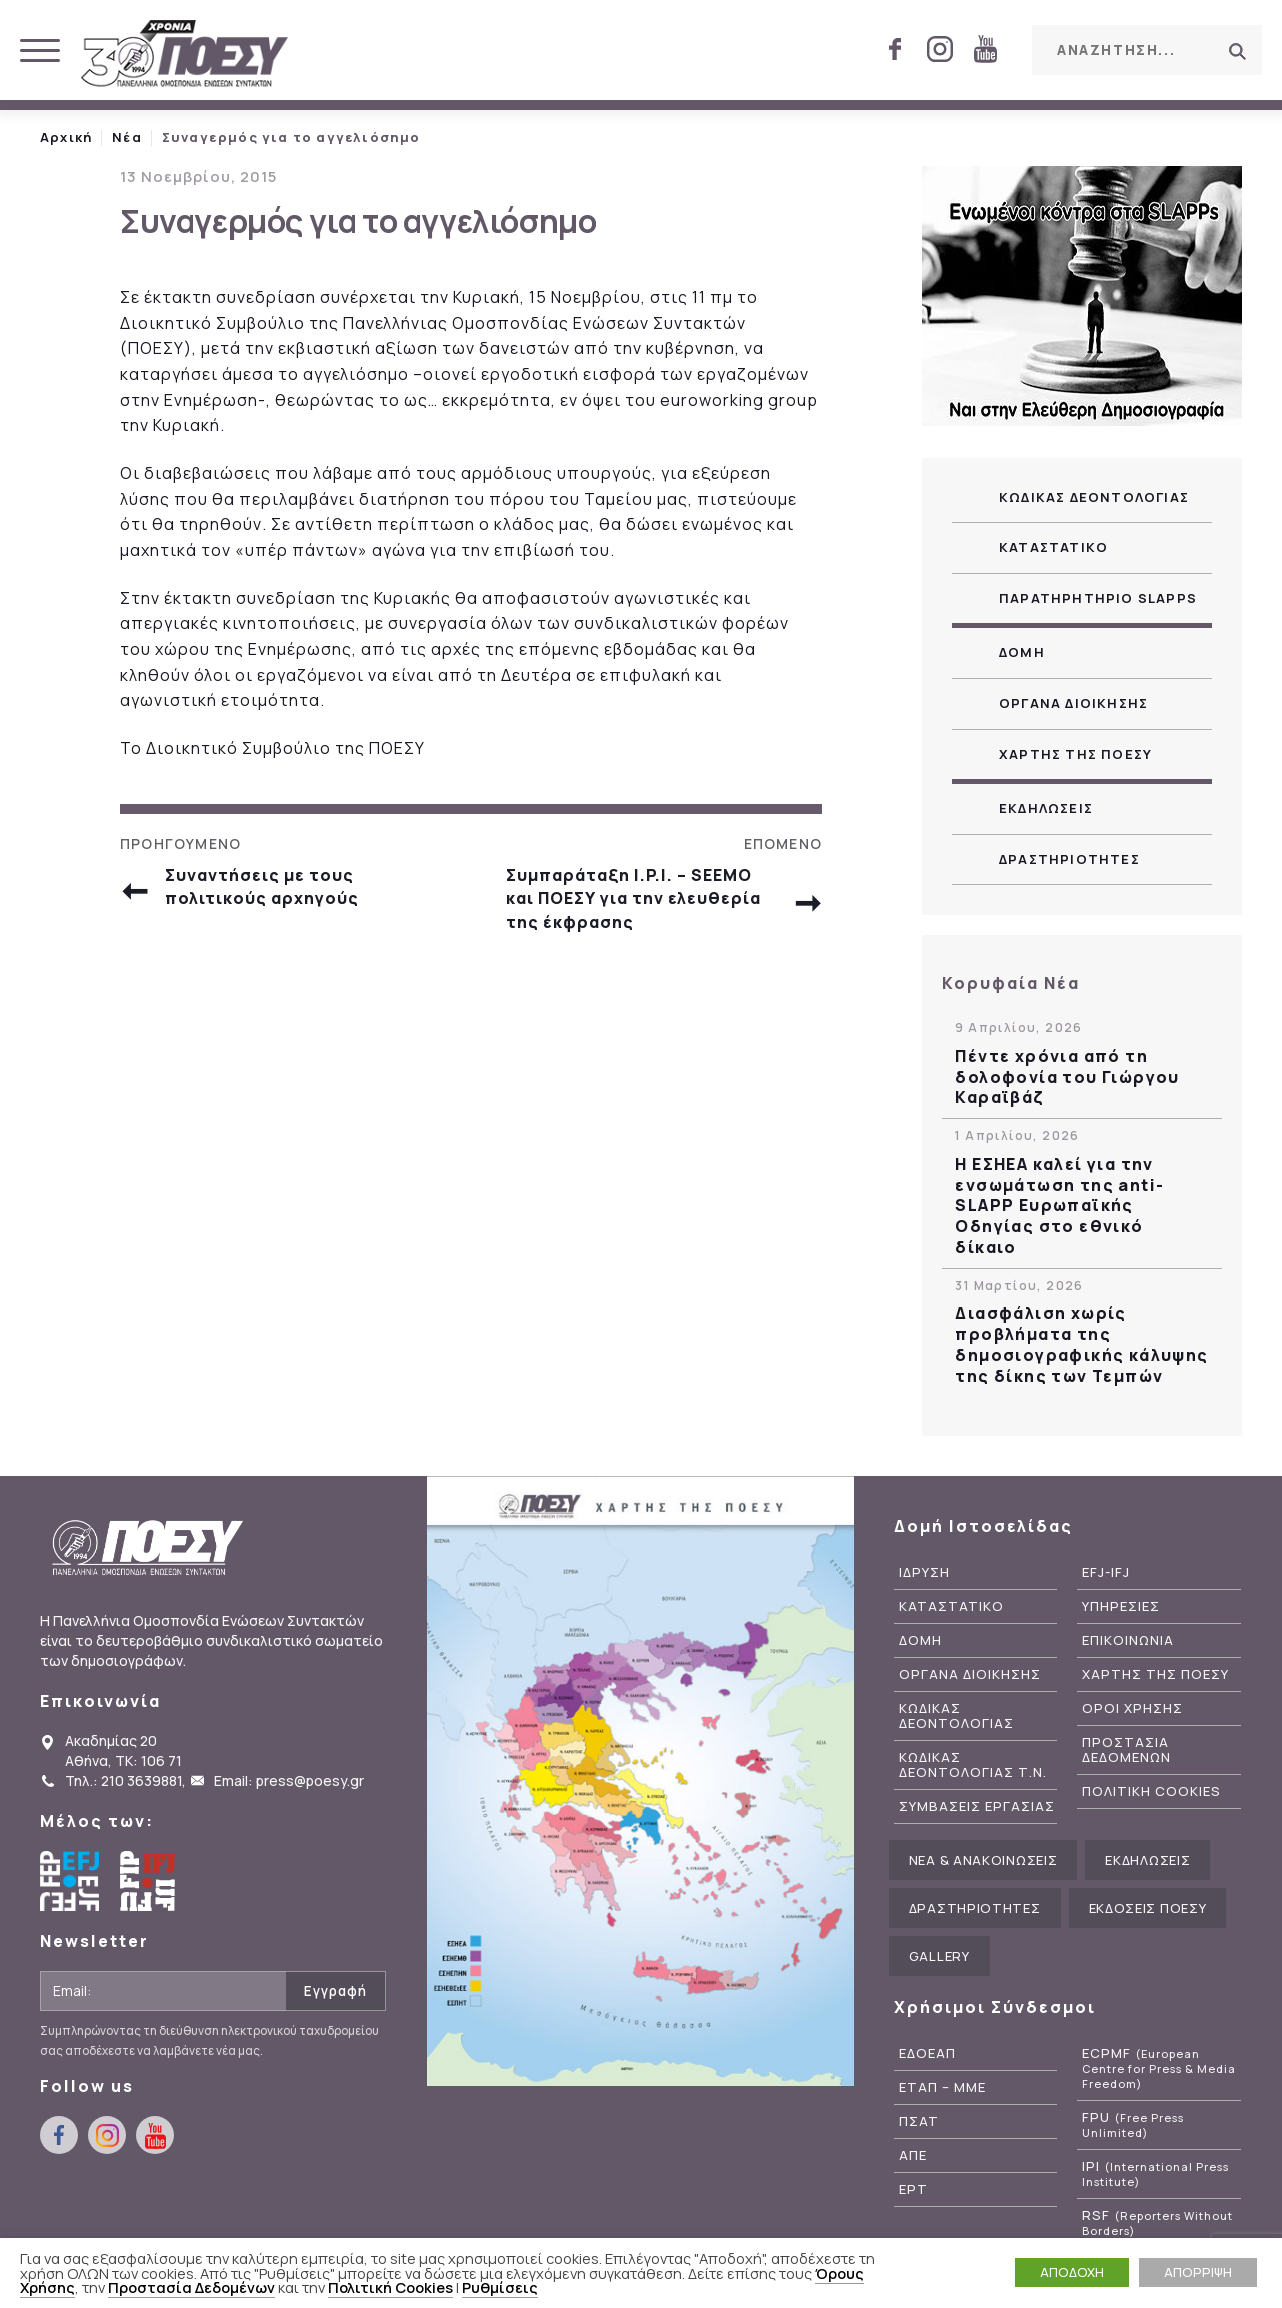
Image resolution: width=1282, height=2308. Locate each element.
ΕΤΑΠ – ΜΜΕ (942, 2087)
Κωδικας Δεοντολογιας (1094, 497)
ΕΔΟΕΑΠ (927, 2053)
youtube (985, 49)
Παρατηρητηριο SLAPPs (1098, 598)
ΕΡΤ (913, 2189)
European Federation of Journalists (70, 1881)
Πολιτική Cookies (390, 2287)
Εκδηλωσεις (1046, 808)
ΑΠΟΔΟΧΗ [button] (1072, 2272)
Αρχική (66, 137)
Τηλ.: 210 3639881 (123, 1780)
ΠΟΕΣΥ (185, 55)
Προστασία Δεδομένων (191, 2287)
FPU (1133, 2125)
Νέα (127, 137)
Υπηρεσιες (1121, 1606)
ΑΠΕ (913, 2155)
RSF (1157, 2223)
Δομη (1022, 652)
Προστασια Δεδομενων (1126, 1750)
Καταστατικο (1053, 547)
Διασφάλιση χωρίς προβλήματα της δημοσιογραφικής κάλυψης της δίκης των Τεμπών (1081, 1344)
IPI (1155, 2174)
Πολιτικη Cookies (1151, 1791)
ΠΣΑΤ (919, 2121)
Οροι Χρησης (1132, 1708)
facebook (895, 49)
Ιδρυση (924, 1572)
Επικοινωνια (1128, 1640)
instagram (940, 49)
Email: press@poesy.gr (289, 1780)
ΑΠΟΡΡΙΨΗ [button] (1198, 2272)
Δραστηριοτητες (1069, 859)
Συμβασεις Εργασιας (977, 1806)
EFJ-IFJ (1106, 1572)
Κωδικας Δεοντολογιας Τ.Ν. (973, 1765)
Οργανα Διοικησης (1073, 703)
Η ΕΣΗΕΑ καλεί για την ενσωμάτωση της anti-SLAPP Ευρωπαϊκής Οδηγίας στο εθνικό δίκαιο (1059, 1206)
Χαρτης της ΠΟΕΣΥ (1075, 754)
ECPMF (1159, 2068)
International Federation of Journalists (150, 1881)
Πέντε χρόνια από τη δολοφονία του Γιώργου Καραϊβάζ (1067, 1077)
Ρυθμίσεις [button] (500, 2287)
